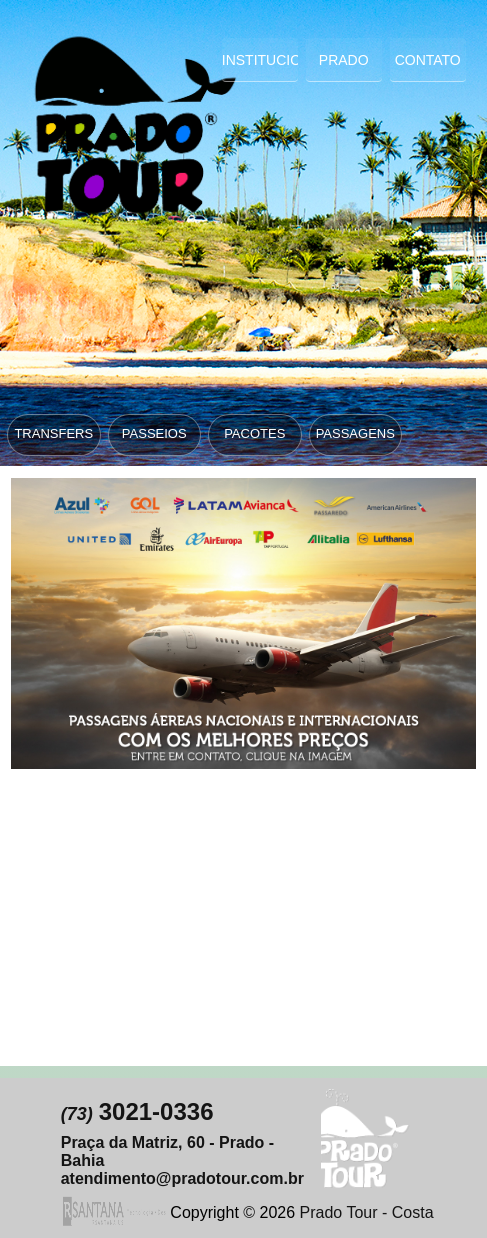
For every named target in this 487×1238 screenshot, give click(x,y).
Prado (344, 60)
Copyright (204, 1212)
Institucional (260, 60)
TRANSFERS (53, 433)
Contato (428, 60)
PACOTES (254, 433)
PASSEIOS (154, 433)
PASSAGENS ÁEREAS (355, 439)
